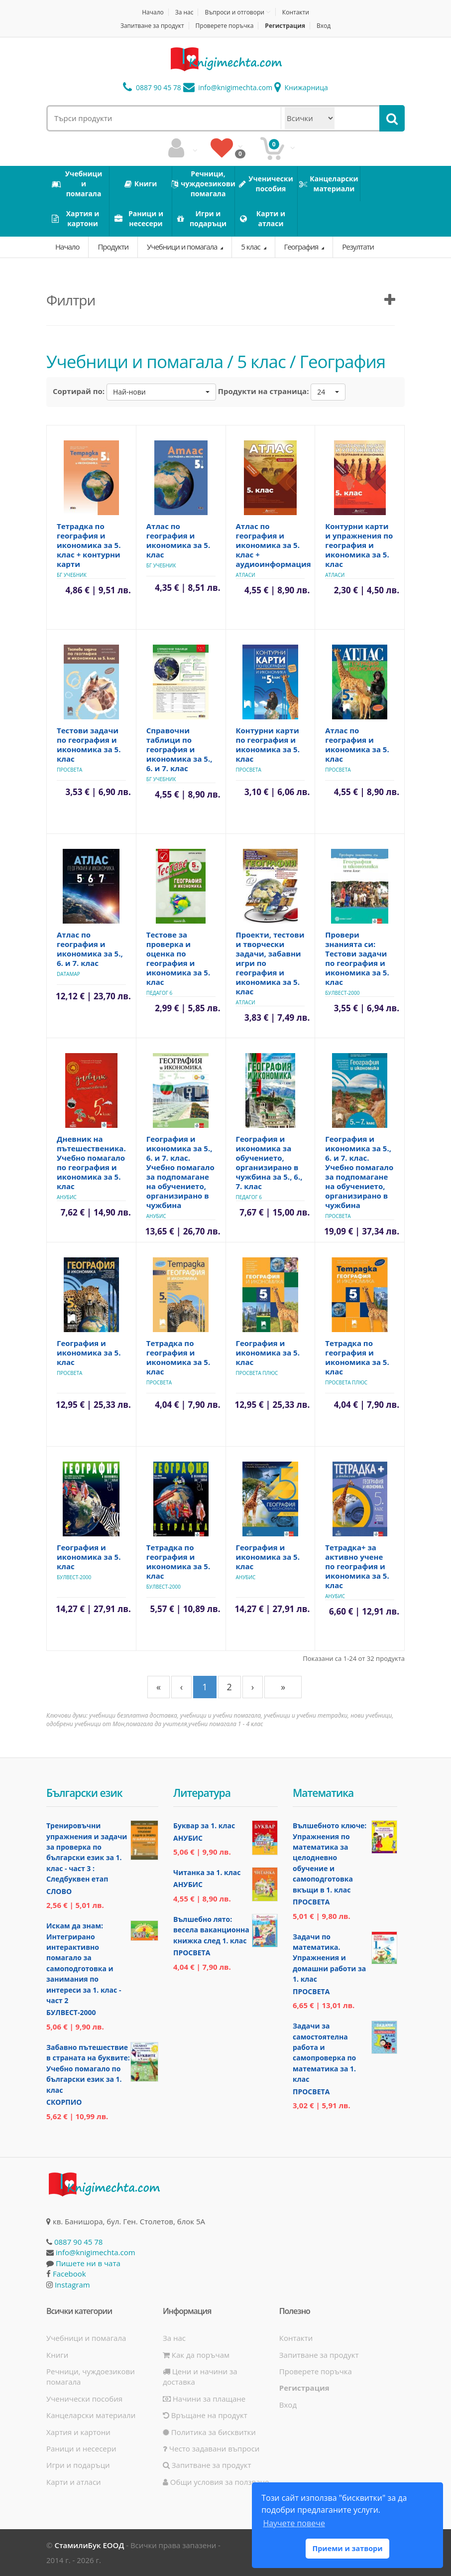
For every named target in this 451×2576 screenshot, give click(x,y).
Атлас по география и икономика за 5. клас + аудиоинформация (273, 545)
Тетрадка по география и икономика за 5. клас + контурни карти (88, 545)
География (302, 247)
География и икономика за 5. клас (88, 1352)
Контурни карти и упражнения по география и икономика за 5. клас (359, 545)
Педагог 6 (159, 992)
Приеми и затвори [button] (347, 2548)
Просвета (69, 769)
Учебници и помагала (183, 247)
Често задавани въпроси (211, 2448)
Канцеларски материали (90, 2415)
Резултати (358, 247)
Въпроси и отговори (234, 12)
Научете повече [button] (294, 2523)
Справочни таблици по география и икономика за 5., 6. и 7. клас (179, 749)
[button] (161, 392)
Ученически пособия (84, 2399)
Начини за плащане (204, 2399)
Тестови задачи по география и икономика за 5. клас (88, 744)
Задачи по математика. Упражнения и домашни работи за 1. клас (329, 1958)
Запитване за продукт (152, 25)
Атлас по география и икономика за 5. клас (178, 540)
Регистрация (285, 25)
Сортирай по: (79, 391)
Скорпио (64, 2102)
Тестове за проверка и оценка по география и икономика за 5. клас (178, 958)
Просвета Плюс (257, 1372)
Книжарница (301, 87)
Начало (153, 12)
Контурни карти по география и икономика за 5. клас (268, 744)
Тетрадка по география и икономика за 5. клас (178, 1357)
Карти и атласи (73, 2482)
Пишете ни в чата (88, 2263)
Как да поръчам (196, 2355)
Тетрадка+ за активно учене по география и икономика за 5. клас (357, 1566)
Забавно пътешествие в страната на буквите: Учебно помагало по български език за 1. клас (88, 2068)
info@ (228, 87)
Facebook (69, 2274)
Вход (324, 25)
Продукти (113, 247)
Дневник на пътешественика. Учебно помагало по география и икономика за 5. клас (91, 1162)
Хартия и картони (78, 2432)
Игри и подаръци (78, 2465)
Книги (57, 2355)
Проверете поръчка (225, 25)
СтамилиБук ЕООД (89, 2545)
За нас (184, 12)
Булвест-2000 (342, 992)
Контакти (295, 12)
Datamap (68, 973)
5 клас (251, 247)
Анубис (67, 1197)
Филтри (70, 299)
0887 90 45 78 (152, 87)
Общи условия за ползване (216, 2482)
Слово (59, 1891)
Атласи (245, 574)
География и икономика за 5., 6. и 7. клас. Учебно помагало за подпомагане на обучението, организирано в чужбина (180, 1172)
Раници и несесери (81, 2448)
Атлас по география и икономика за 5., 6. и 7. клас (90, 949)
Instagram (72, 2285)
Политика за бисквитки (209, 2432)
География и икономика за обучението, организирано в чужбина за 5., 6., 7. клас (269, 1162)
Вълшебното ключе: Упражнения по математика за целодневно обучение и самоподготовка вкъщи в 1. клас (329, 1858)
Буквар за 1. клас (204, 1825)
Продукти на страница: (263, 391)
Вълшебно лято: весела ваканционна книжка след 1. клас (211, 1929)
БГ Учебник (72, 574)
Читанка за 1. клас (206, 1872)
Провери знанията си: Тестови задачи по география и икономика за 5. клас (357, 958)
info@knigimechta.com (95, 2252)
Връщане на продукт (205, 2415)
